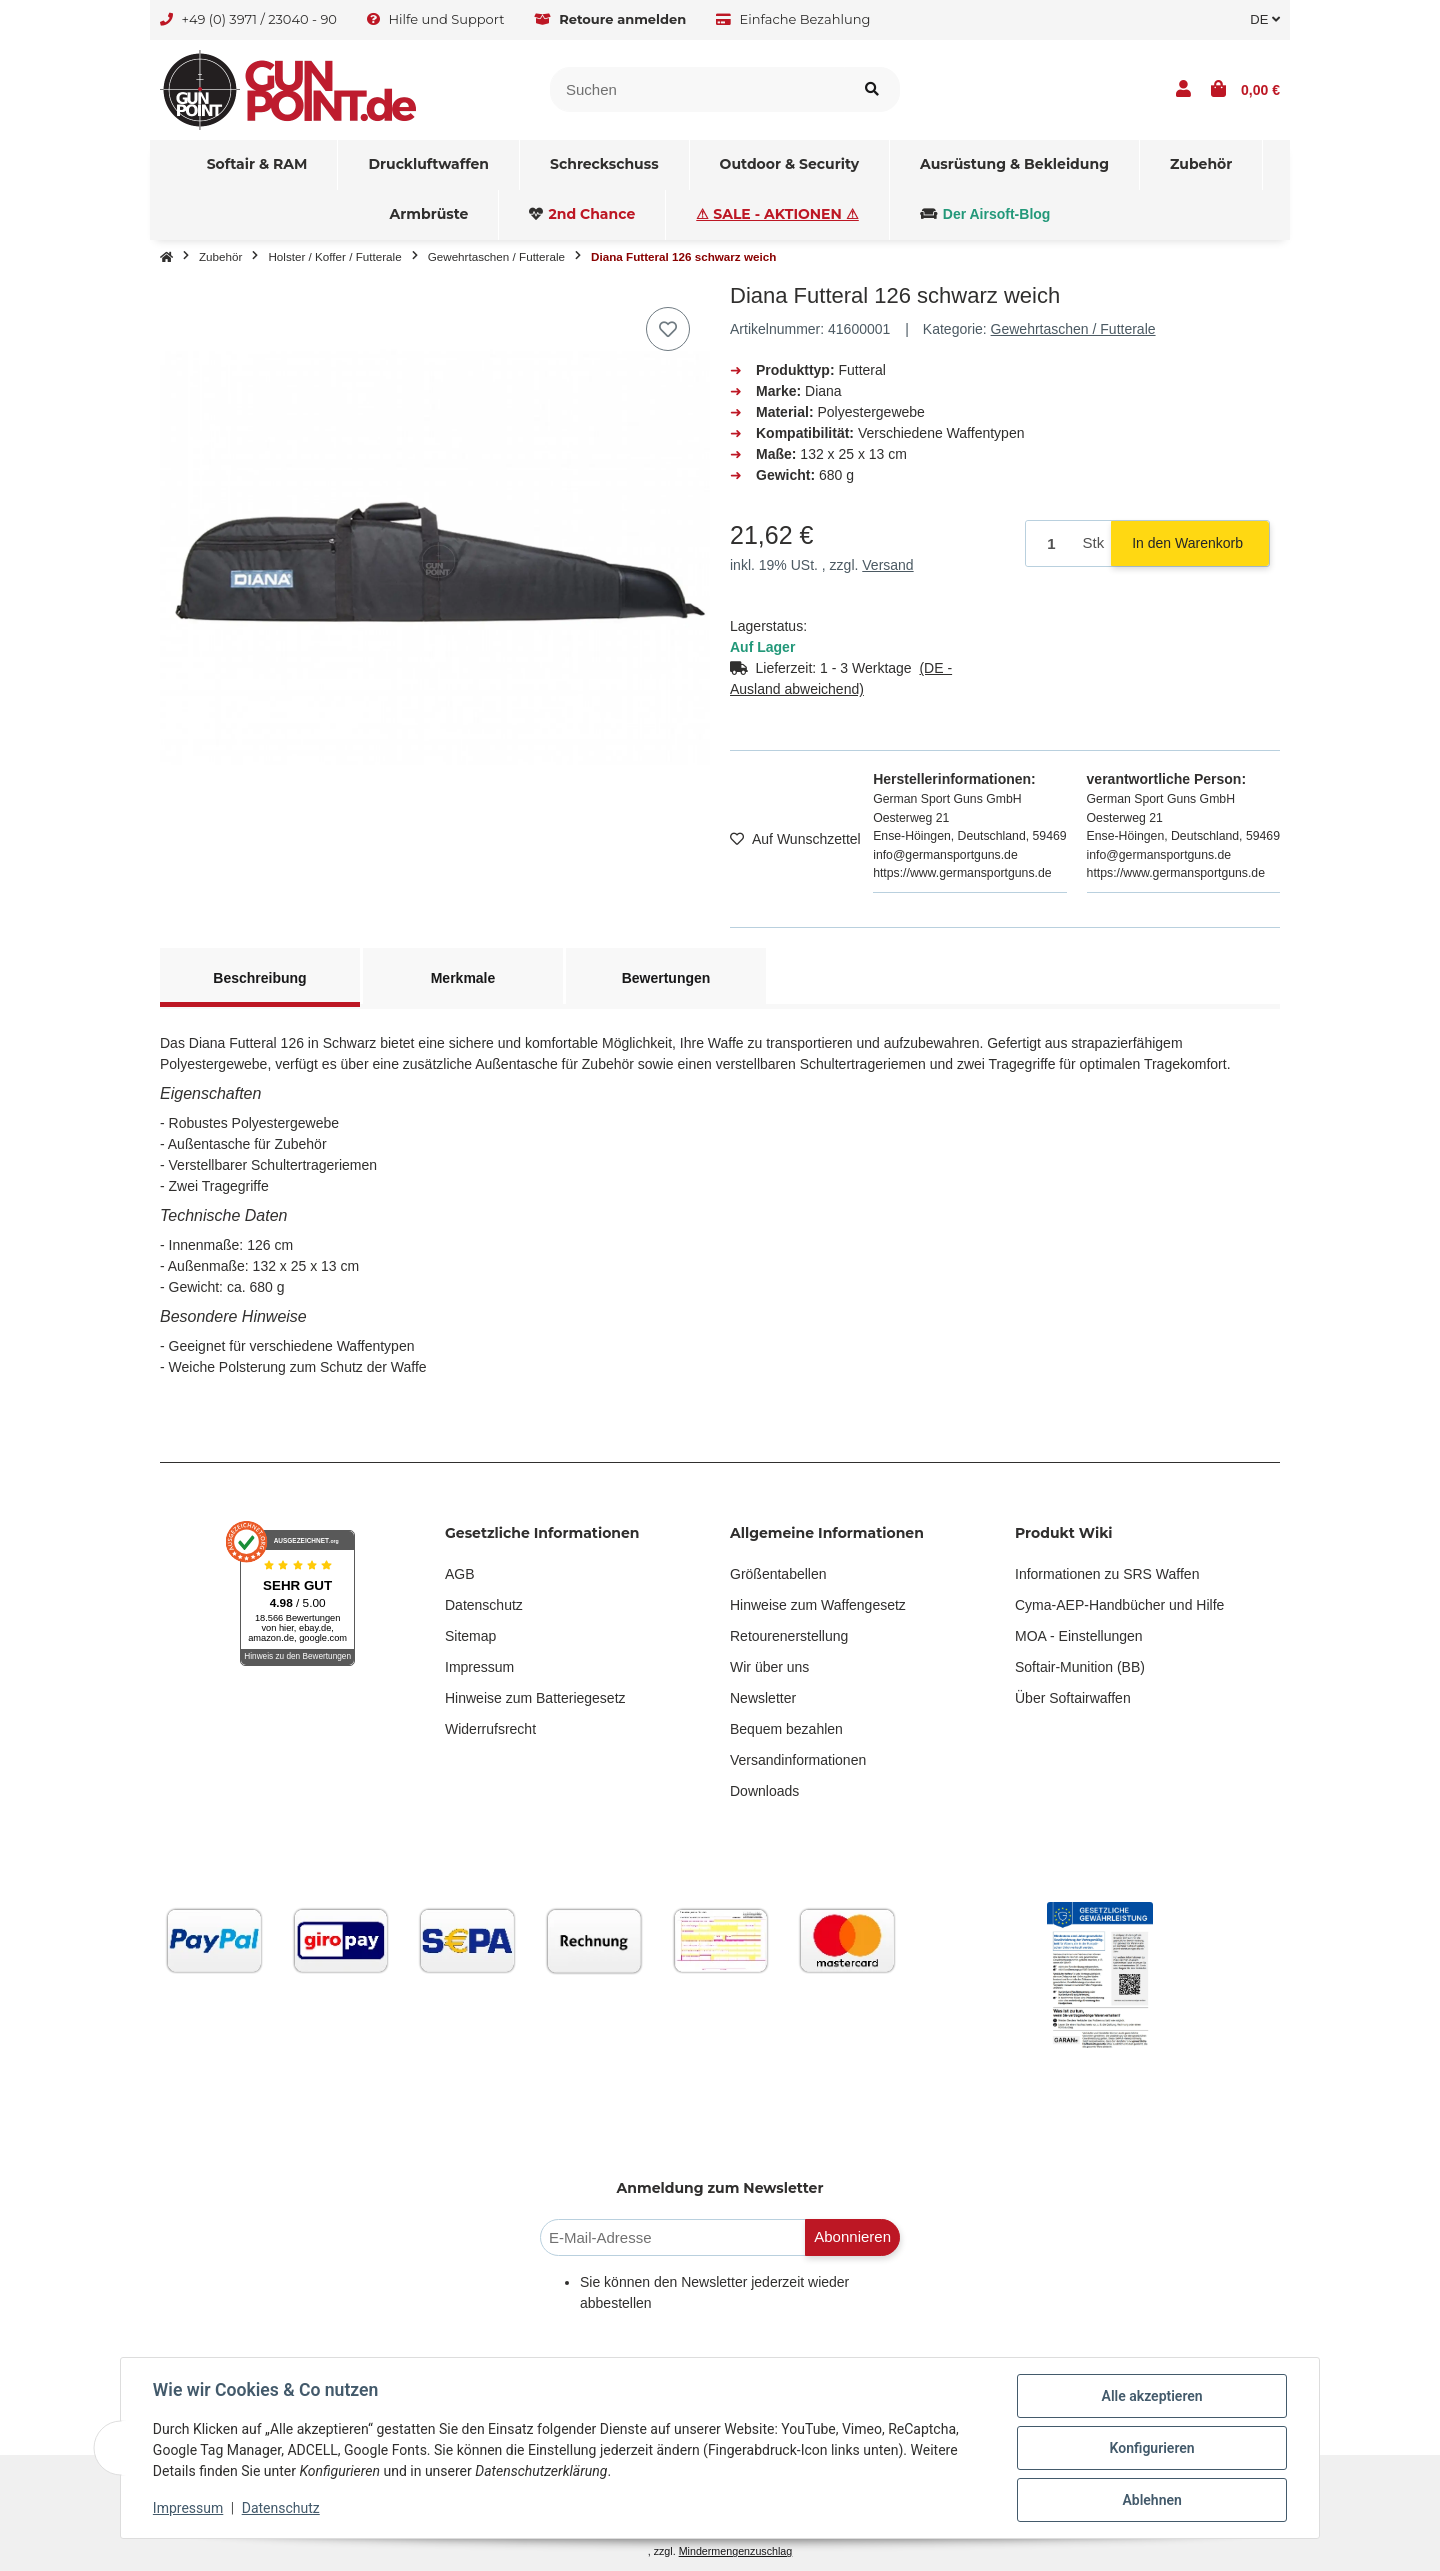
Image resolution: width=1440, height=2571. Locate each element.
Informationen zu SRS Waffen (1107, 1574)
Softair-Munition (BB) (1080, 1667)
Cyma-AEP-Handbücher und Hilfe (1119, 1605)
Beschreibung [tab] (259, 978)
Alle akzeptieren (1151, 2396)
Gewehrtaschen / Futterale (1073, 329)
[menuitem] (258, 165)
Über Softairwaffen (1073, 1698)
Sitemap (470, 1636)
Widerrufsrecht (490, 1729)
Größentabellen (778, 1574)
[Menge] (1051, 543)
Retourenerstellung (789, 1636)
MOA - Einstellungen (1079, 1636)
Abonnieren (852, 2236)
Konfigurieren (1151, 2448)
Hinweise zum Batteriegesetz (535, 1698)
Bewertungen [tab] (666, 978)
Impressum (479, 1667)
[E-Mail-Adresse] (673, 2237)
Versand (887, 565)
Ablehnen (1151, 2500)
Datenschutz (484, 1605)
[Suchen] (697, 89)
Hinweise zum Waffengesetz (818, 1605)
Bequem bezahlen (786, 1729)
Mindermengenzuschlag (736, 2551)
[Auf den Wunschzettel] (668, 329)
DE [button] (1265, 19)
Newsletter (763, 1698)
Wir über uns (769, 1667)
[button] (1183, 90)
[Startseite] (166, 257)
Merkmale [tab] (463, 978)
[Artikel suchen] (872, 89)
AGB (460, 1574)
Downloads (764, 1791)
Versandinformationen (798, 1760)
